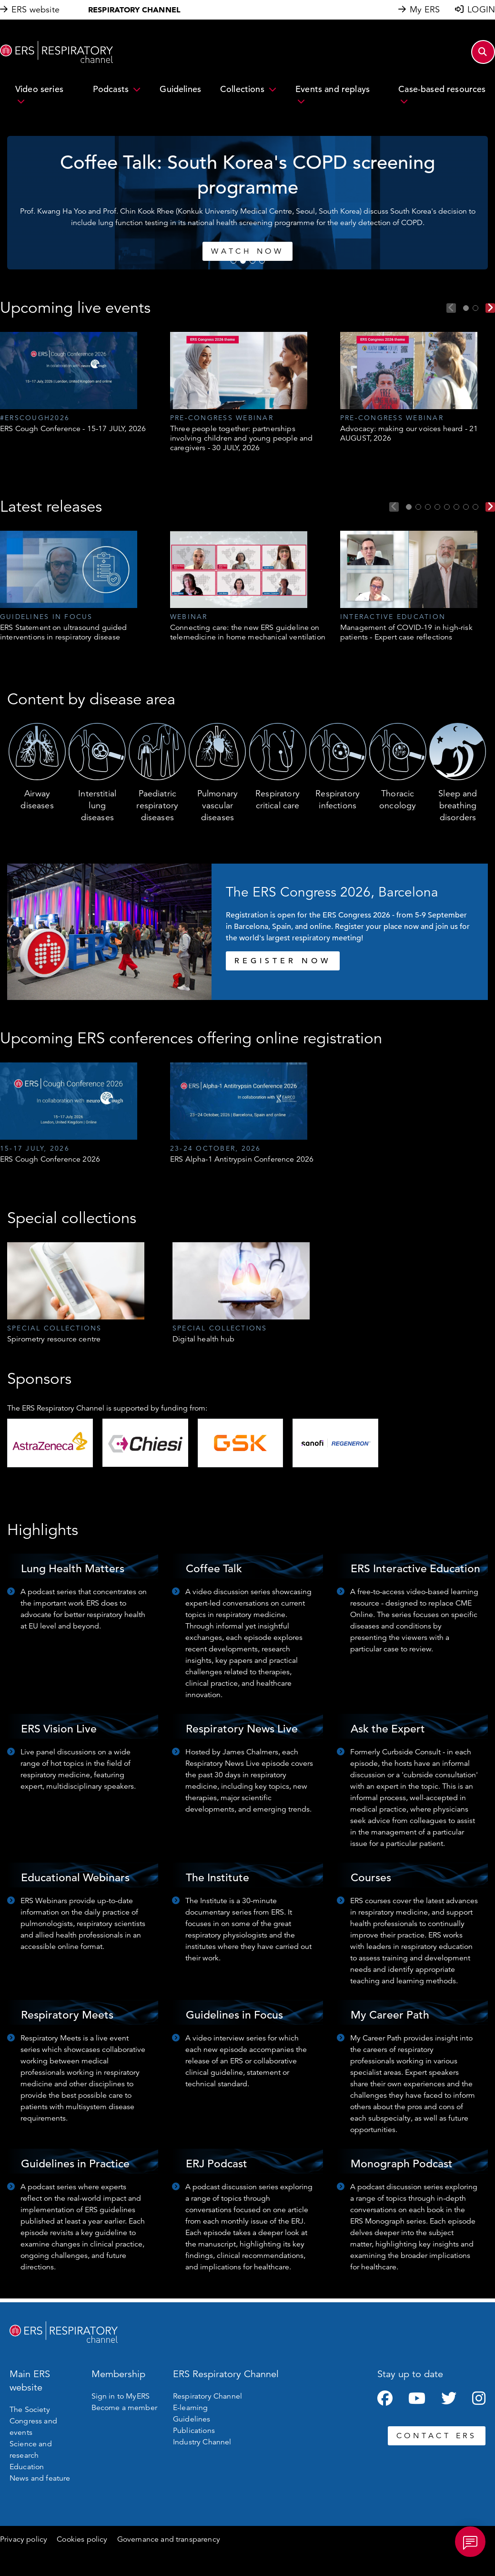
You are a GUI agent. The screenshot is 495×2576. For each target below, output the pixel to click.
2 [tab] (243, 261)
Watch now (355, 251)
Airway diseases (36, 799)
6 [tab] (456, 507)
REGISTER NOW (282, 961)
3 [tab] (252, 261)
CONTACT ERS (436, 2436)
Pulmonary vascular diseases (217, 805)
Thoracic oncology (397, 799)
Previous (451, 308)
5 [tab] (447, 507)
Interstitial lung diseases (97, 805)
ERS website (35, 9)
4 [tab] (262, 261)
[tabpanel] (78, 382)
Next (490, 308)
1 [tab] (233, 261)
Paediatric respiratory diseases (157, 805)
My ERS (425, 9)
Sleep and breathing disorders (457, 805)
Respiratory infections (337, 799)
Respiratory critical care (277, 799)
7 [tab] (466, 507)
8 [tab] (475, 507)
